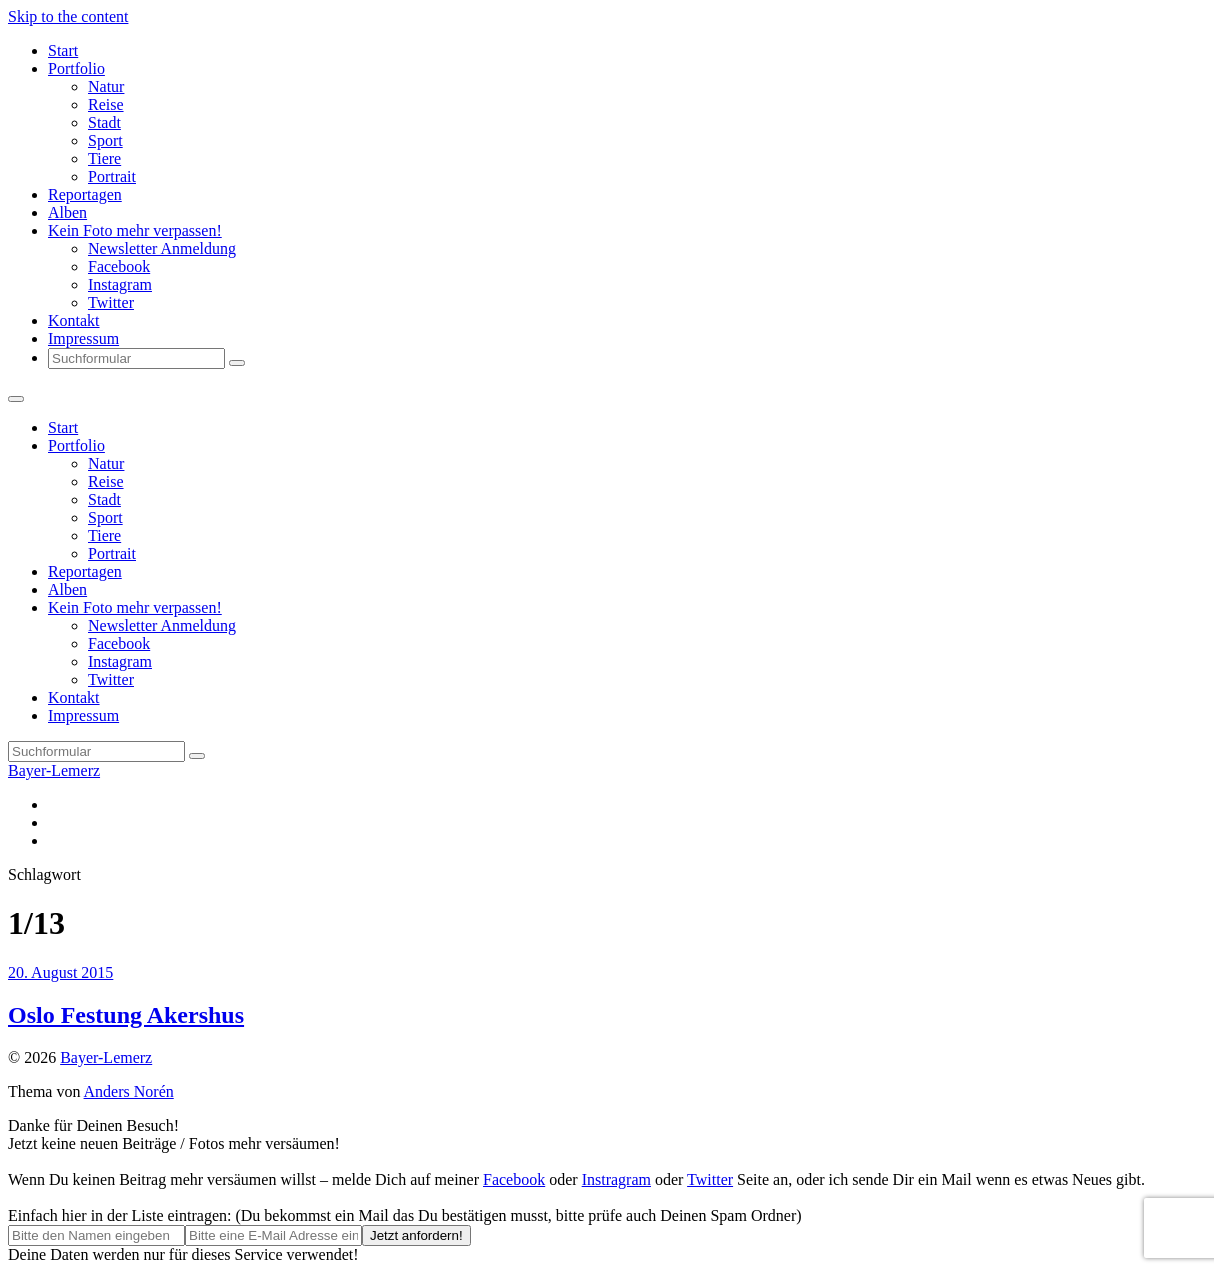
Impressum (83, 338)
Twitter (111, 302)
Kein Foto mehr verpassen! (135, 230)
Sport (105, 140)
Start (63, 50)
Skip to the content (68, 16)
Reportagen (85, 194)
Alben (67, 212)
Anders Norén (129, 1091)
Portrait (112, 176)
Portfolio (76, 68)
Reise (106, 104)
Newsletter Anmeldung (162, 248)
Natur (106, 86)
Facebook (119, 266)
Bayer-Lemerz (54, 770)
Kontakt (74, 320)
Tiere (104, 158)
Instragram (616, 1179)
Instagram (120, 284)
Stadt (104, 122)
